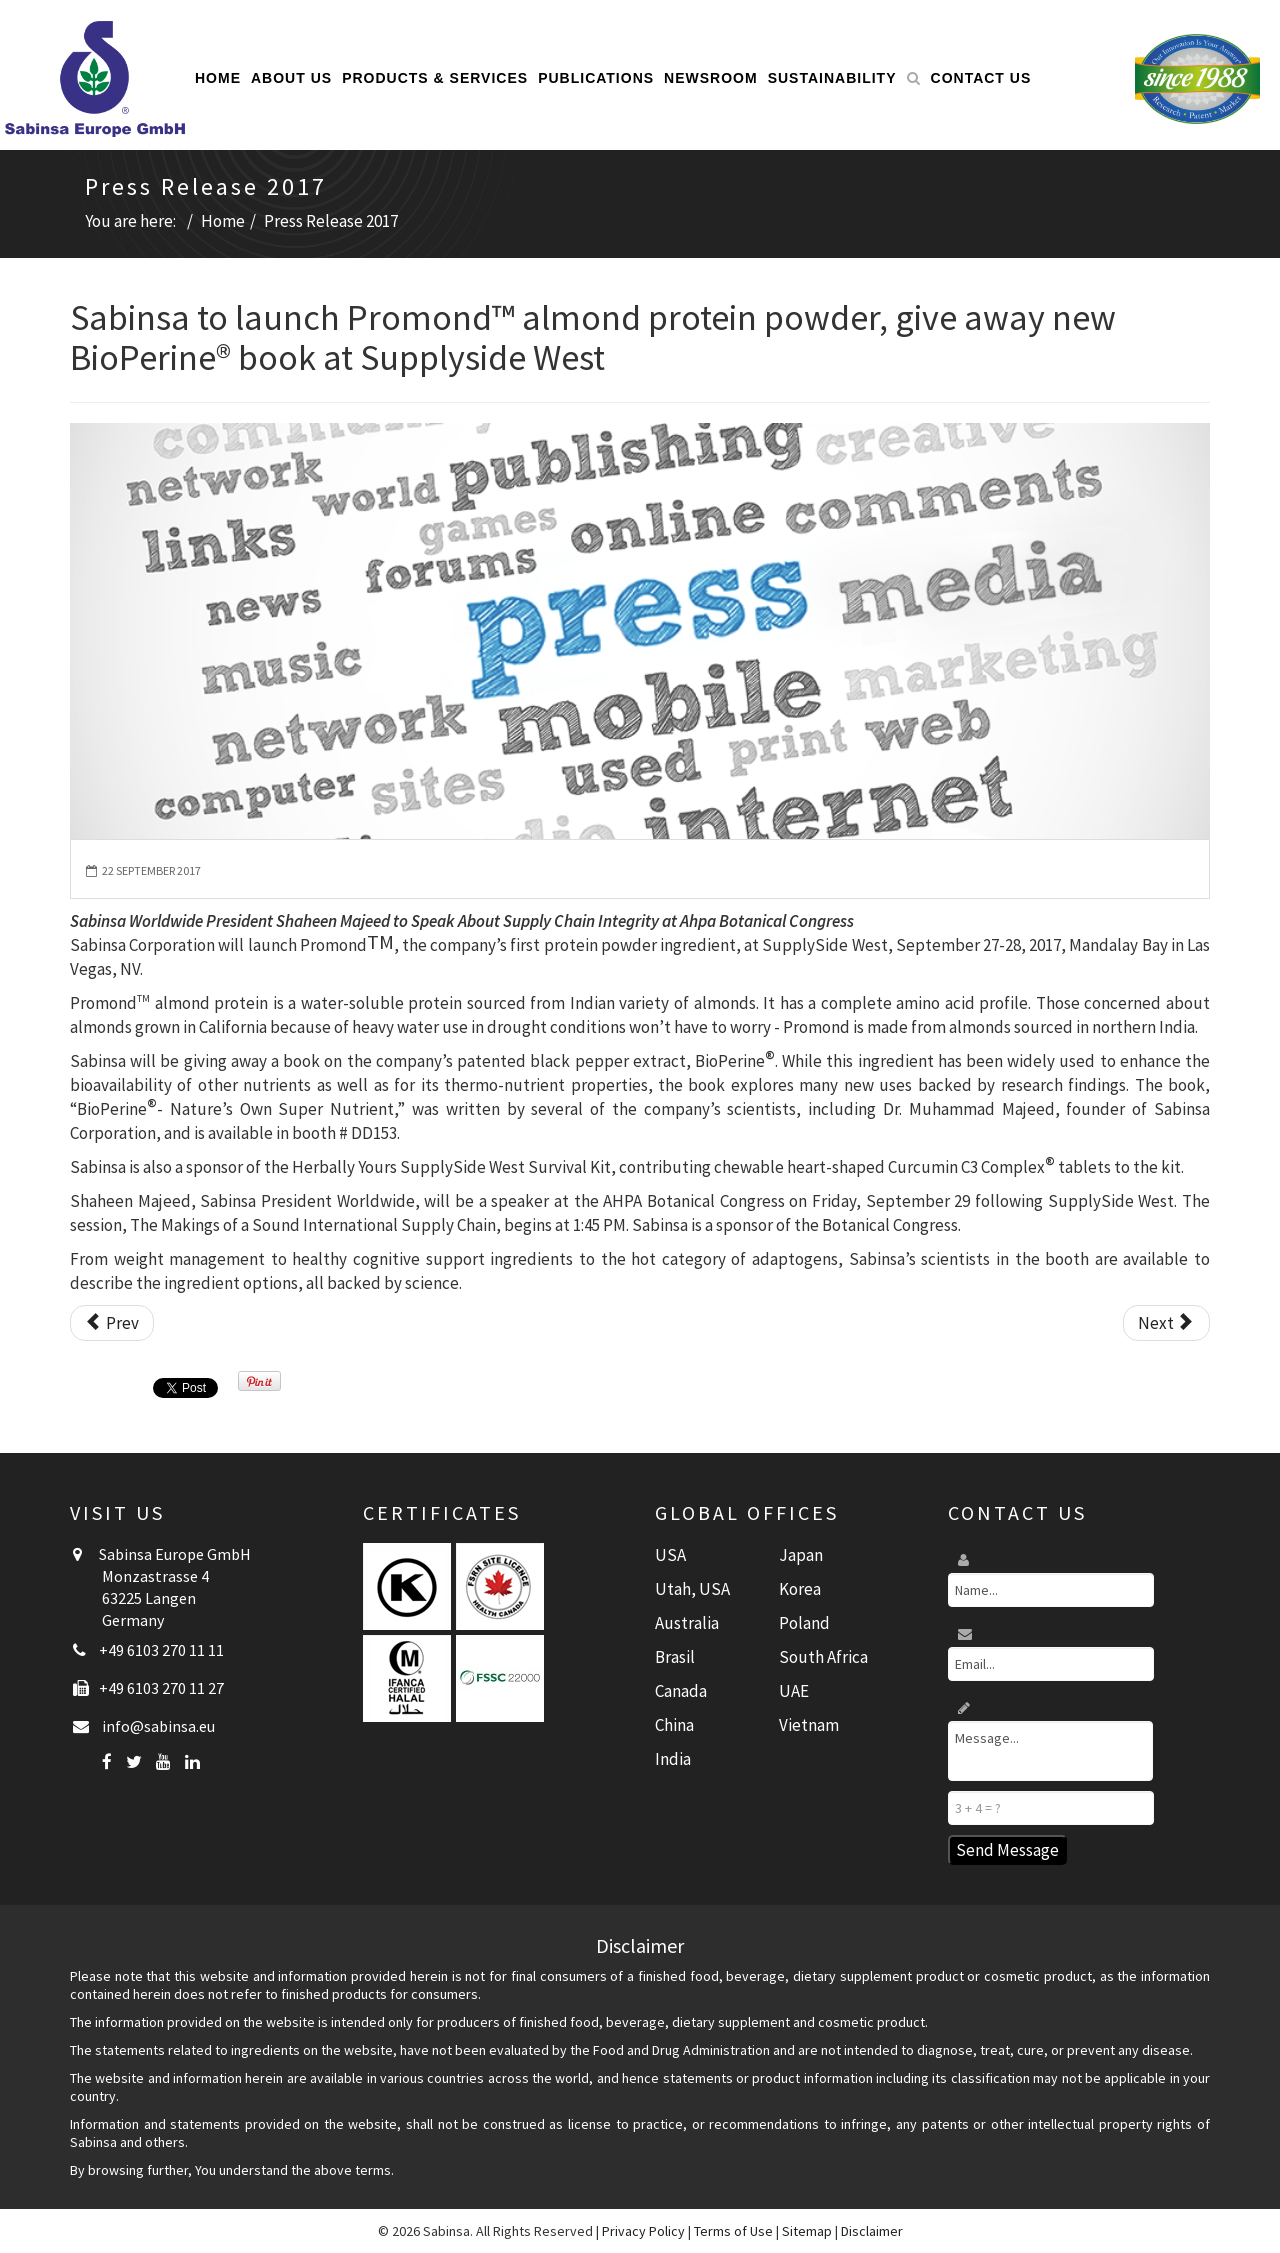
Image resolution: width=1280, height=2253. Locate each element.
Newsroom (711, 78)
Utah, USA (692, 1589)
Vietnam (809, 1725)
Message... (1050, 1751)
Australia (687, 1623)
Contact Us (981, 78)
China (674, 1725)
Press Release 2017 (331, 221)
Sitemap (807, 2231)
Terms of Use (733, 2231)
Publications (596, 78)
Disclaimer (872, 2231)
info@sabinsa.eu (158, 1726)
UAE (794, 1691)
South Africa (823, 1657)
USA (670, 1555)
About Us (291, 78)
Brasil (675, 1657)
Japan (801, 1555)
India (673, 1759)
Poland (804, 1623)
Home (218, 78)
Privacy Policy (643, 2231)
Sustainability (832, 78)
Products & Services (435, 78)
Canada (681, 1691)
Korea (800, 1589)
